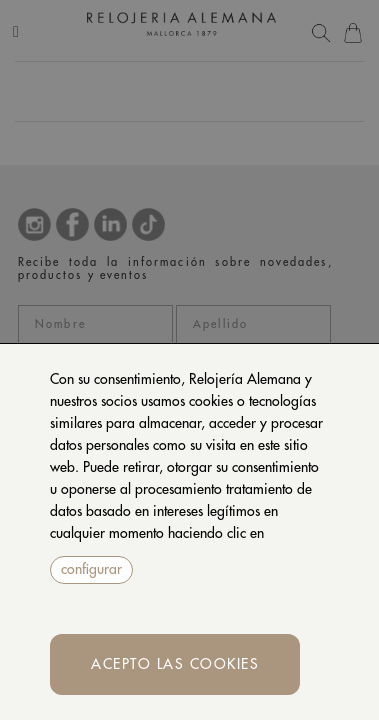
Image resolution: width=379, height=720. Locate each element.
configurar (91, 569)
